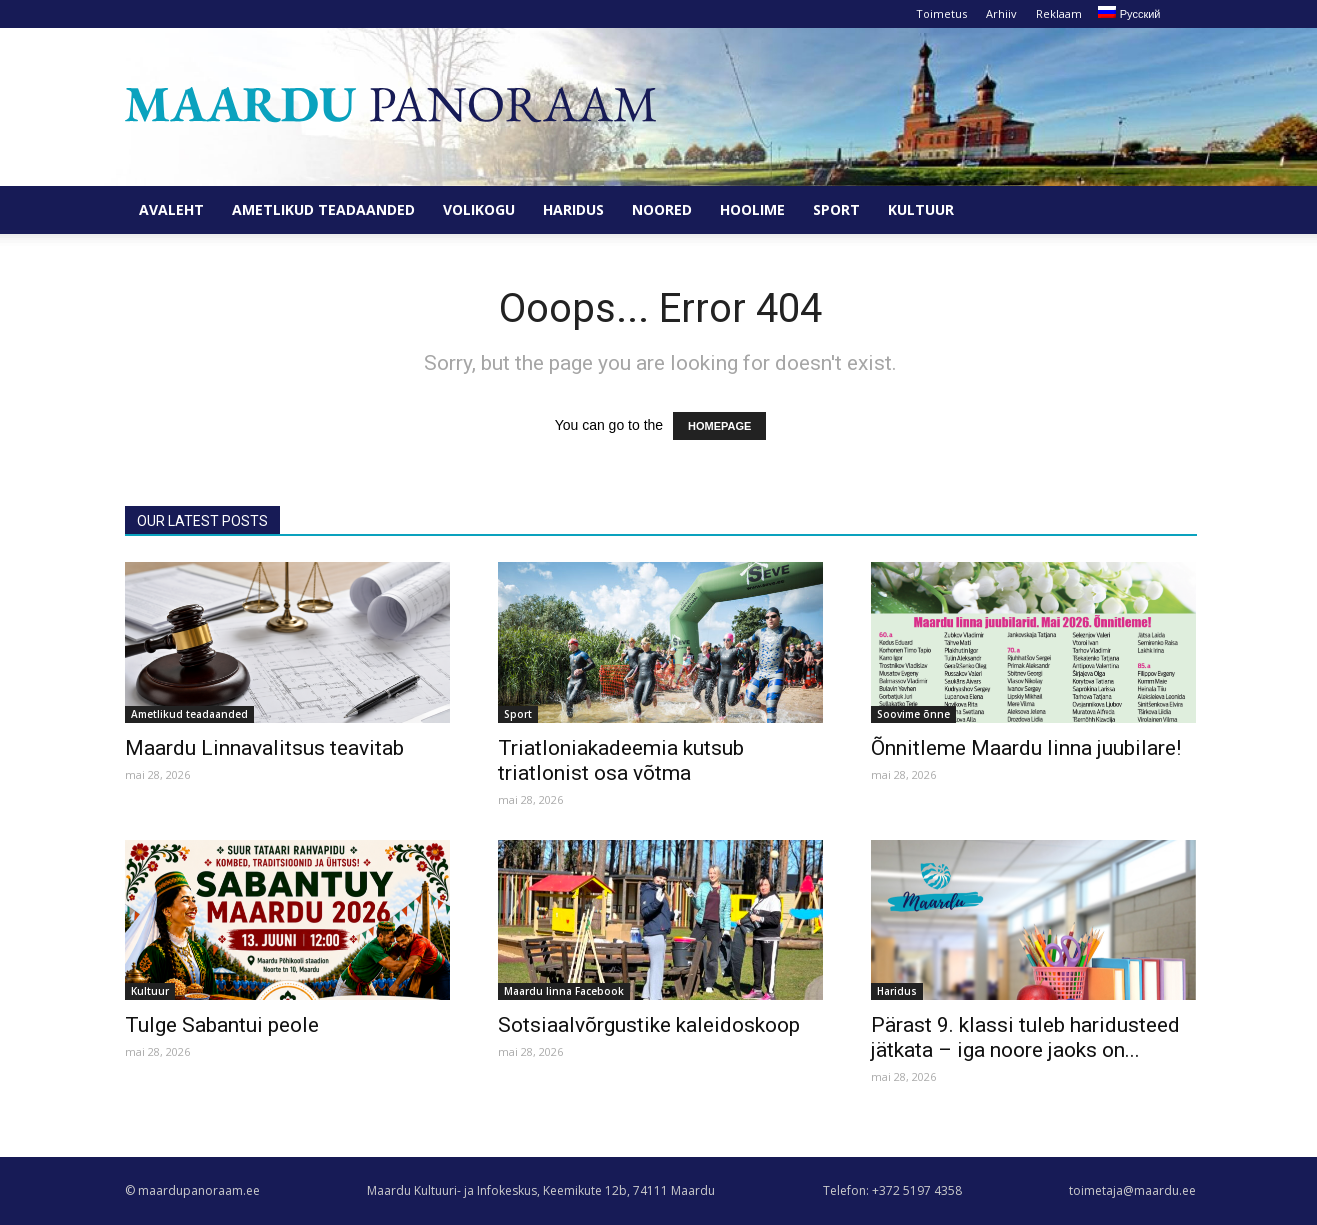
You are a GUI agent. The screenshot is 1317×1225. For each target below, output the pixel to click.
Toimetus (941, 13)
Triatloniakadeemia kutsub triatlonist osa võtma (621, 760)
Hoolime (752, 209)
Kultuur (921, 209)
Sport (836, 209)
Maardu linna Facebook (564, 991)
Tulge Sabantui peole (222, 1025)
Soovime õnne (913, 714)
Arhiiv (1001, 13)
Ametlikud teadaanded (323, 209)
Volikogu (479, 209)
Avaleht (171, 209)
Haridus (573, 209)
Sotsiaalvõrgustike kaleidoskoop (649, 1025)
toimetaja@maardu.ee (1132, 1190)
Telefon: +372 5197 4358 (892, 1190)
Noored (662, 209)
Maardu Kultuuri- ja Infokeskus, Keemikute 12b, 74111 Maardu (541, 1190)
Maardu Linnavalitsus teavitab (264, 748)
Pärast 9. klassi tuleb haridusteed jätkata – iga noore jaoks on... (1025, 1037)
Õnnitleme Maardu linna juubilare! (1026, 748)
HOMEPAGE (719, 426)
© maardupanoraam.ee (192, 1190)
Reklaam (1059, 13)
